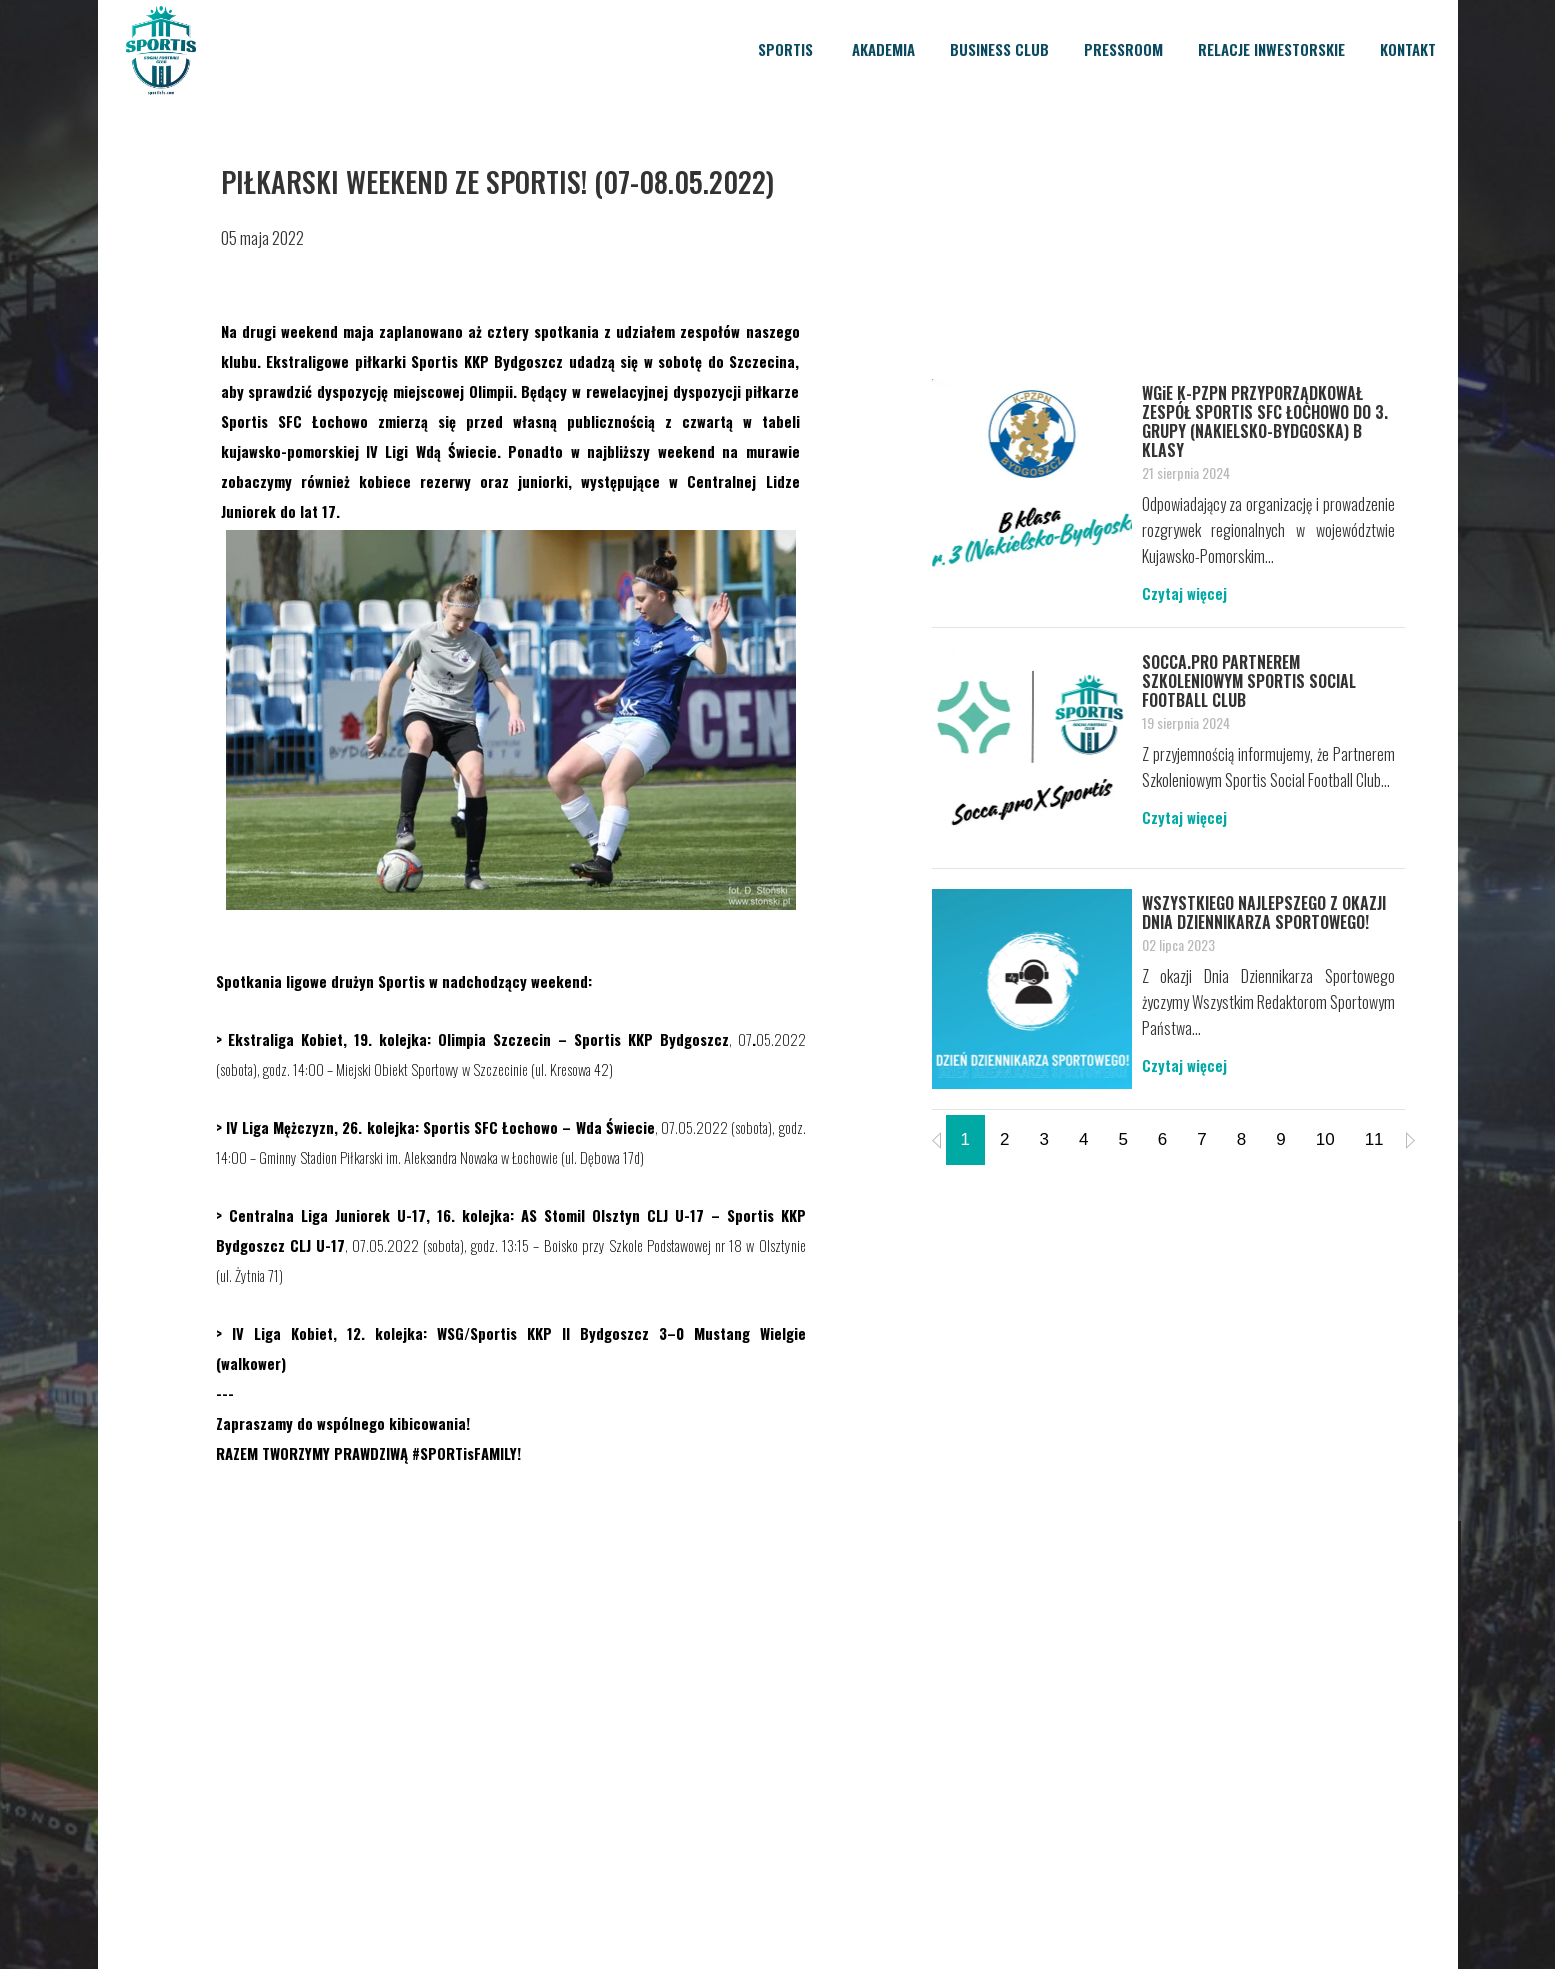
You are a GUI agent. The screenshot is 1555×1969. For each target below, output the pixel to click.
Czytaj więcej (1184, 593)
